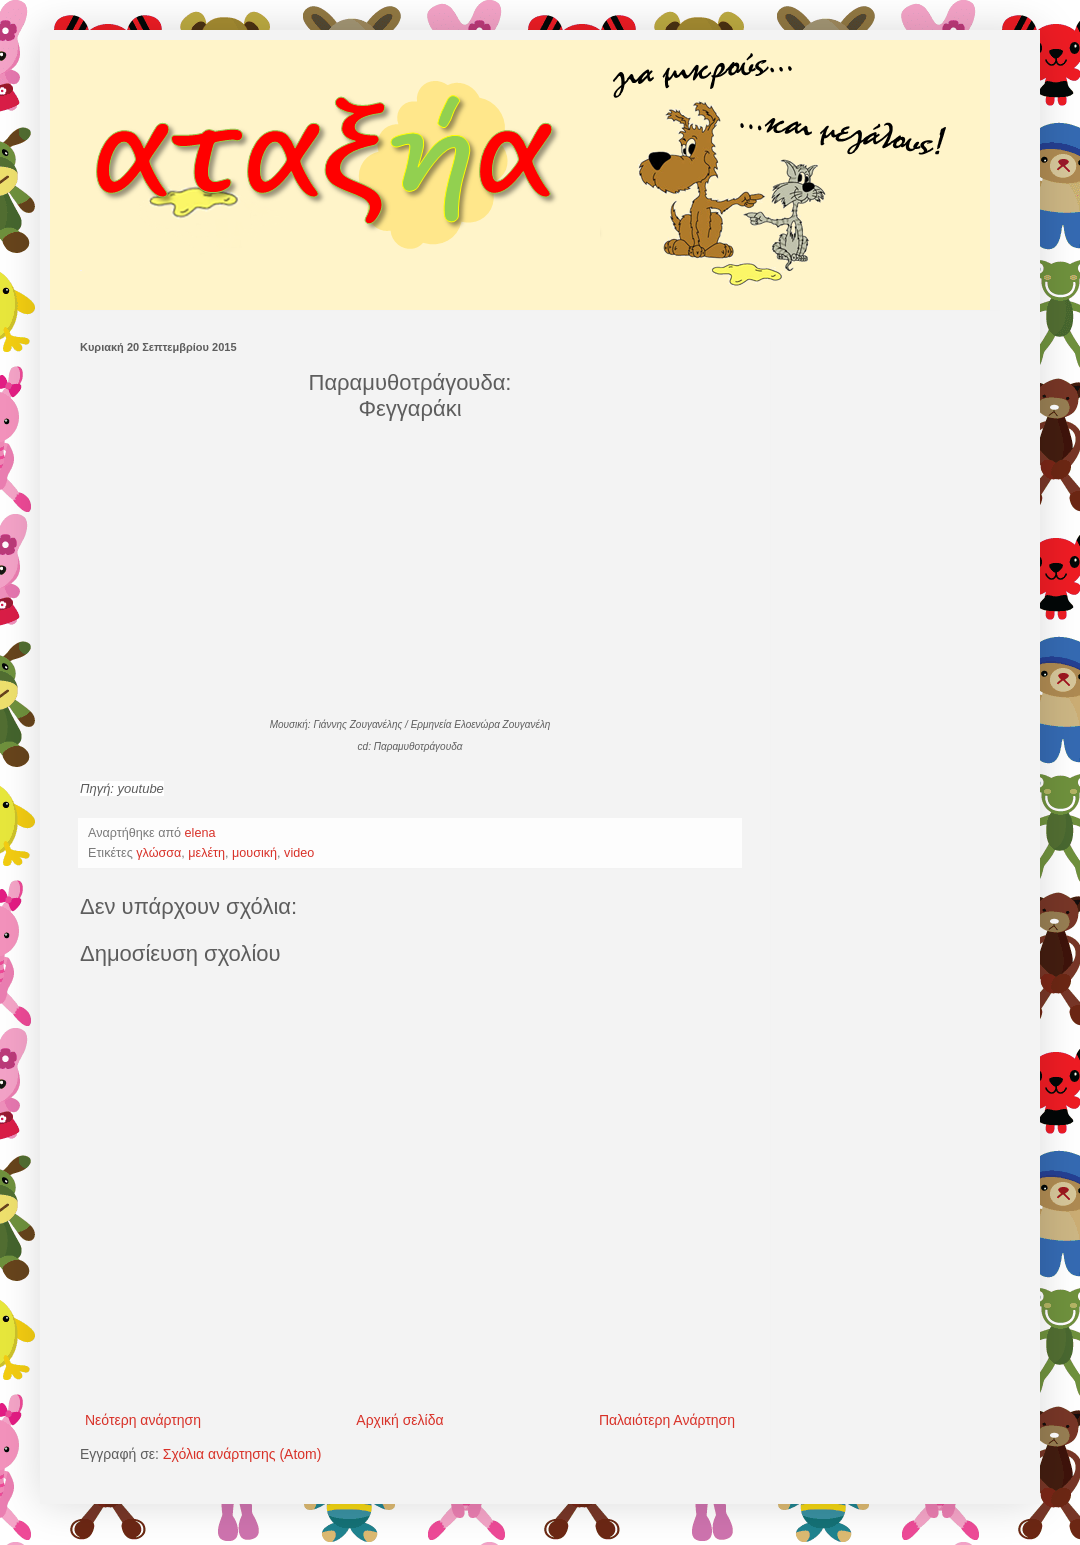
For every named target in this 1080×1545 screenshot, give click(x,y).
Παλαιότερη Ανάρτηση (667, 1420)
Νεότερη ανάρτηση (143, 1420)
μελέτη (206, 853)
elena (202, 833)
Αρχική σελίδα (399, 1420)
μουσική (254, 853)
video (299, 853)
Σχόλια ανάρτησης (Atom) (242, 1454)
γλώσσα (158, 853)
